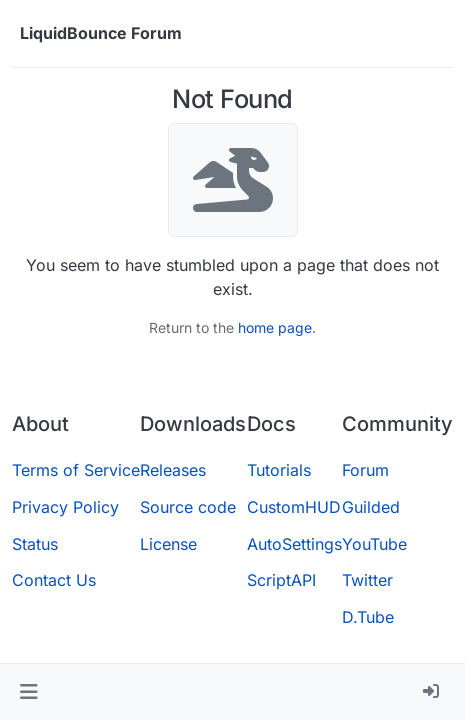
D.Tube (368, 617)
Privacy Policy (65, 507)
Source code (188, 507)
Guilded (371, 507)
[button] (28, 692)
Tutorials (279, 470)
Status (35, 544)
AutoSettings (294, 544)
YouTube (374, 544)
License (168, 544)
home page (275, 327)
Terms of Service (76, 470)
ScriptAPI (281, 580)
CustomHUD (294, 507)
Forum (365, 470)
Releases (173, 470)
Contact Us (54, 580)
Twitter (367, 580)
